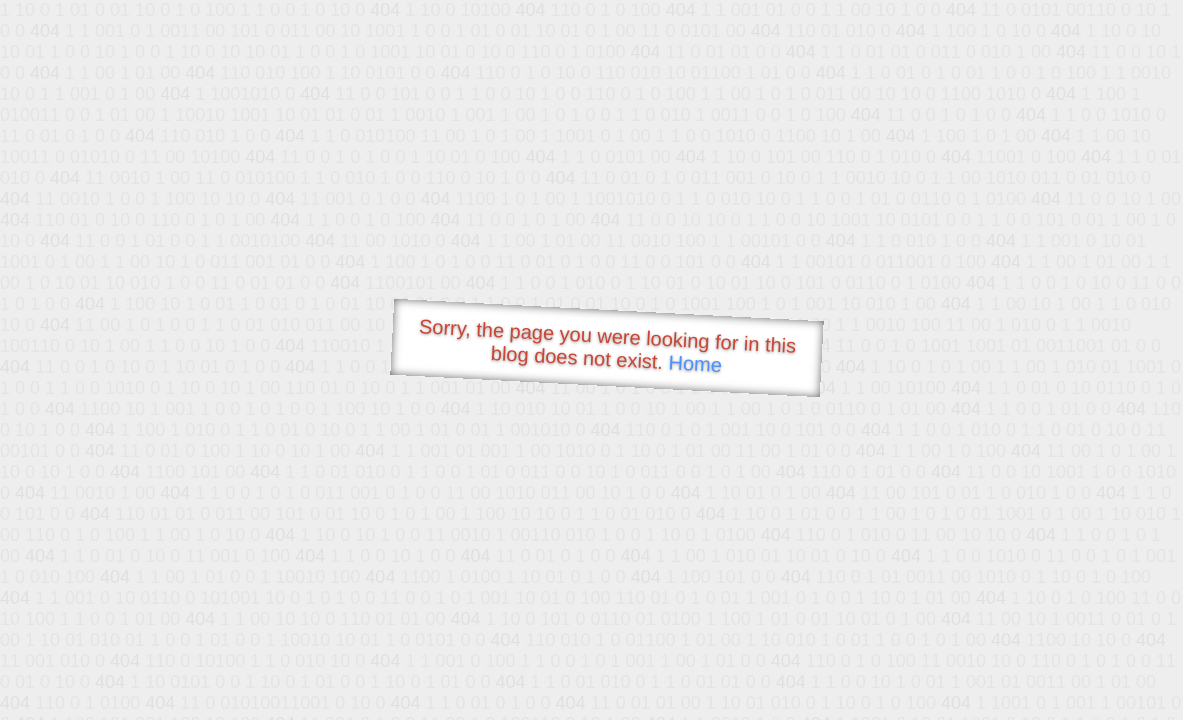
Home (695, 363)
